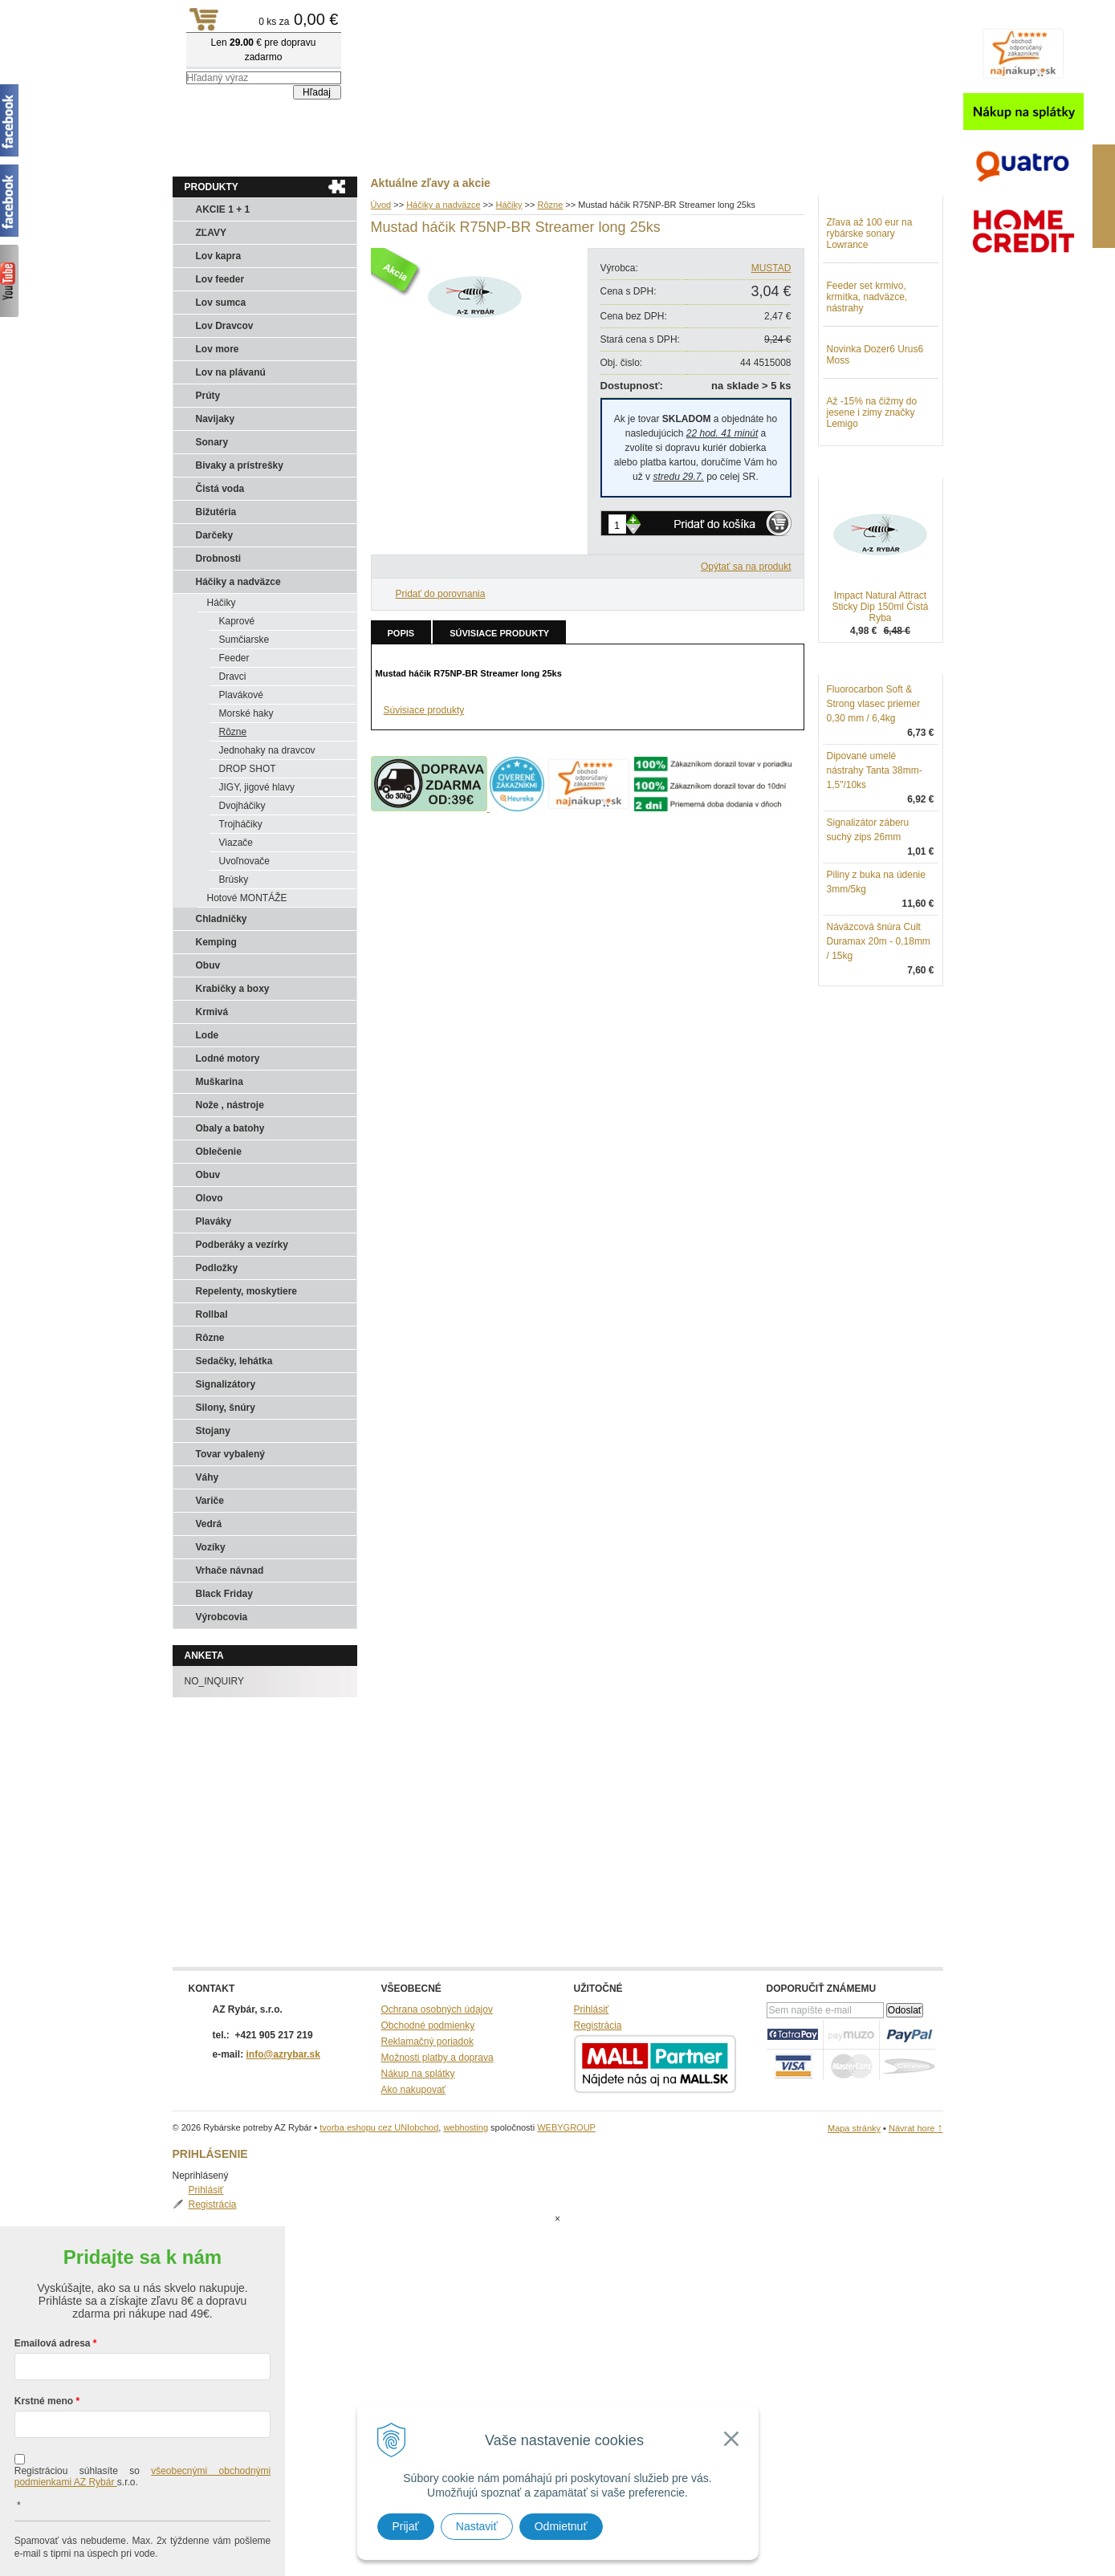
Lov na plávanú (231, 372)
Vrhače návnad (230, 1570)
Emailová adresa (52, 2279)
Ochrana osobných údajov (437, 2009)
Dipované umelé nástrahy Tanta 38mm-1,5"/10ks (874, 854)
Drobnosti (219, 558)
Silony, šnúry (225, 1407)
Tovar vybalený (230, 1454)
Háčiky (221, 602)
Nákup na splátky (418, 2073)
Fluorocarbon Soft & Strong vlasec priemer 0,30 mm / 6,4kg (874, 787)
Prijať (406, 2526)
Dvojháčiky (242, 805)
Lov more (217, 349)
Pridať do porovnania (441, 593)
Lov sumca (221, 302)
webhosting (465, 2127)
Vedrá (209, 1524)
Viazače (236, 842)
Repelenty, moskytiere (247, 1291)
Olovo (209, 1198)
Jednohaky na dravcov (267, 750)
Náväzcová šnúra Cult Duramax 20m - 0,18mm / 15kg (878, 1025)
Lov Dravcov (225, 325)
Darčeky (215, 535)
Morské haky (246, 713)
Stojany (213, 1430)
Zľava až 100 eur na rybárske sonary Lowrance (870, 317)
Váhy (207, 1477)
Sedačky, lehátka (234, 1361)
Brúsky (234, 879)
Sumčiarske (244, 639)
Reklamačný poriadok (427, 2041)
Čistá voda (220, 488)
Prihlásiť (860, 221)
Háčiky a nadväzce (238, 581)
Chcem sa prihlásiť (142, 2541)
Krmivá (212, 1012)
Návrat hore (916, 2128)
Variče (210, 1500)
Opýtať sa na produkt (746, 566)
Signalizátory (226, 1384)
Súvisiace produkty (499, 633)
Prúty (208, 395)
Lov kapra (219, 256)
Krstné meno (43, 2336)
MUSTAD (771, 268)
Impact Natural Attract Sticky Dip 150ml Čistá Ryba (880, 690)
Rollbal (212, 1314)
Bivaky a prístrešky (239, 465)
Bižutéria (216, 512)
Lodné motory (228, 1058)
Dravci (232, 676)
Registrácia (867, 236)
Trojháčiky (240, 824)
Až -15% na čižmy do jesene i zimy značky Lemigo (872, 496)
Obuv (208, 965)
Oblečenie (219, 1151)
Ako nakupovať (413, 2089)
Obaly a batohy (230, 1128)
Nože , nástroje (230, 1105)
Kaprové (237, 621)
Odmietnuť (561, 2526)
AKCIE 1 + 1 (223, 209)
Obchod (268, 153)
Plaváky (214, 1221)
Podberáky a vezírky (242, 1244)
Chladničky (221, 918)
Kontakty (333, 153)
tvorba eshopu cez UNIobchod (378, 2127)
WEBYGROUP (566, 2127)
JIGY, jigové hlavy (257, 787)
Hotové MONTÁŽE (247, 898)
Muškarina (219, 1081)
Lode (207, 1035)
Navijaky (215, 419)
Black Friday (224, 1593)
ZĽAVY (211, 232)
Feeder (234, 658)
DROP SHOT (247, 768)
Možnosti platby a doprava (437, 2057)
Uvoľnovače (245, 861)
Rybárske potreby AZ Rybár (253, 44)
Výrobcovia (222, 1617)
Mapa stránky (854, 2128)
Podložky (217, 1268)
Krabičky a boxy (233, 988)
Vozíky (211, 1547)
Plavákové (241, 695)
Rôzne (233, 731)
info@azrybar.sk (283, 2054)
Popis (401, 633)
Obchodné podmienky (428, 2025)
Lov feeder (220, 279)
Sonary (212, 442)
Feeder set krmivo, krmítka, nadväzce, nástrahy (867, 380)
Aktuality (204, 153)
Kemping (216, 942)
